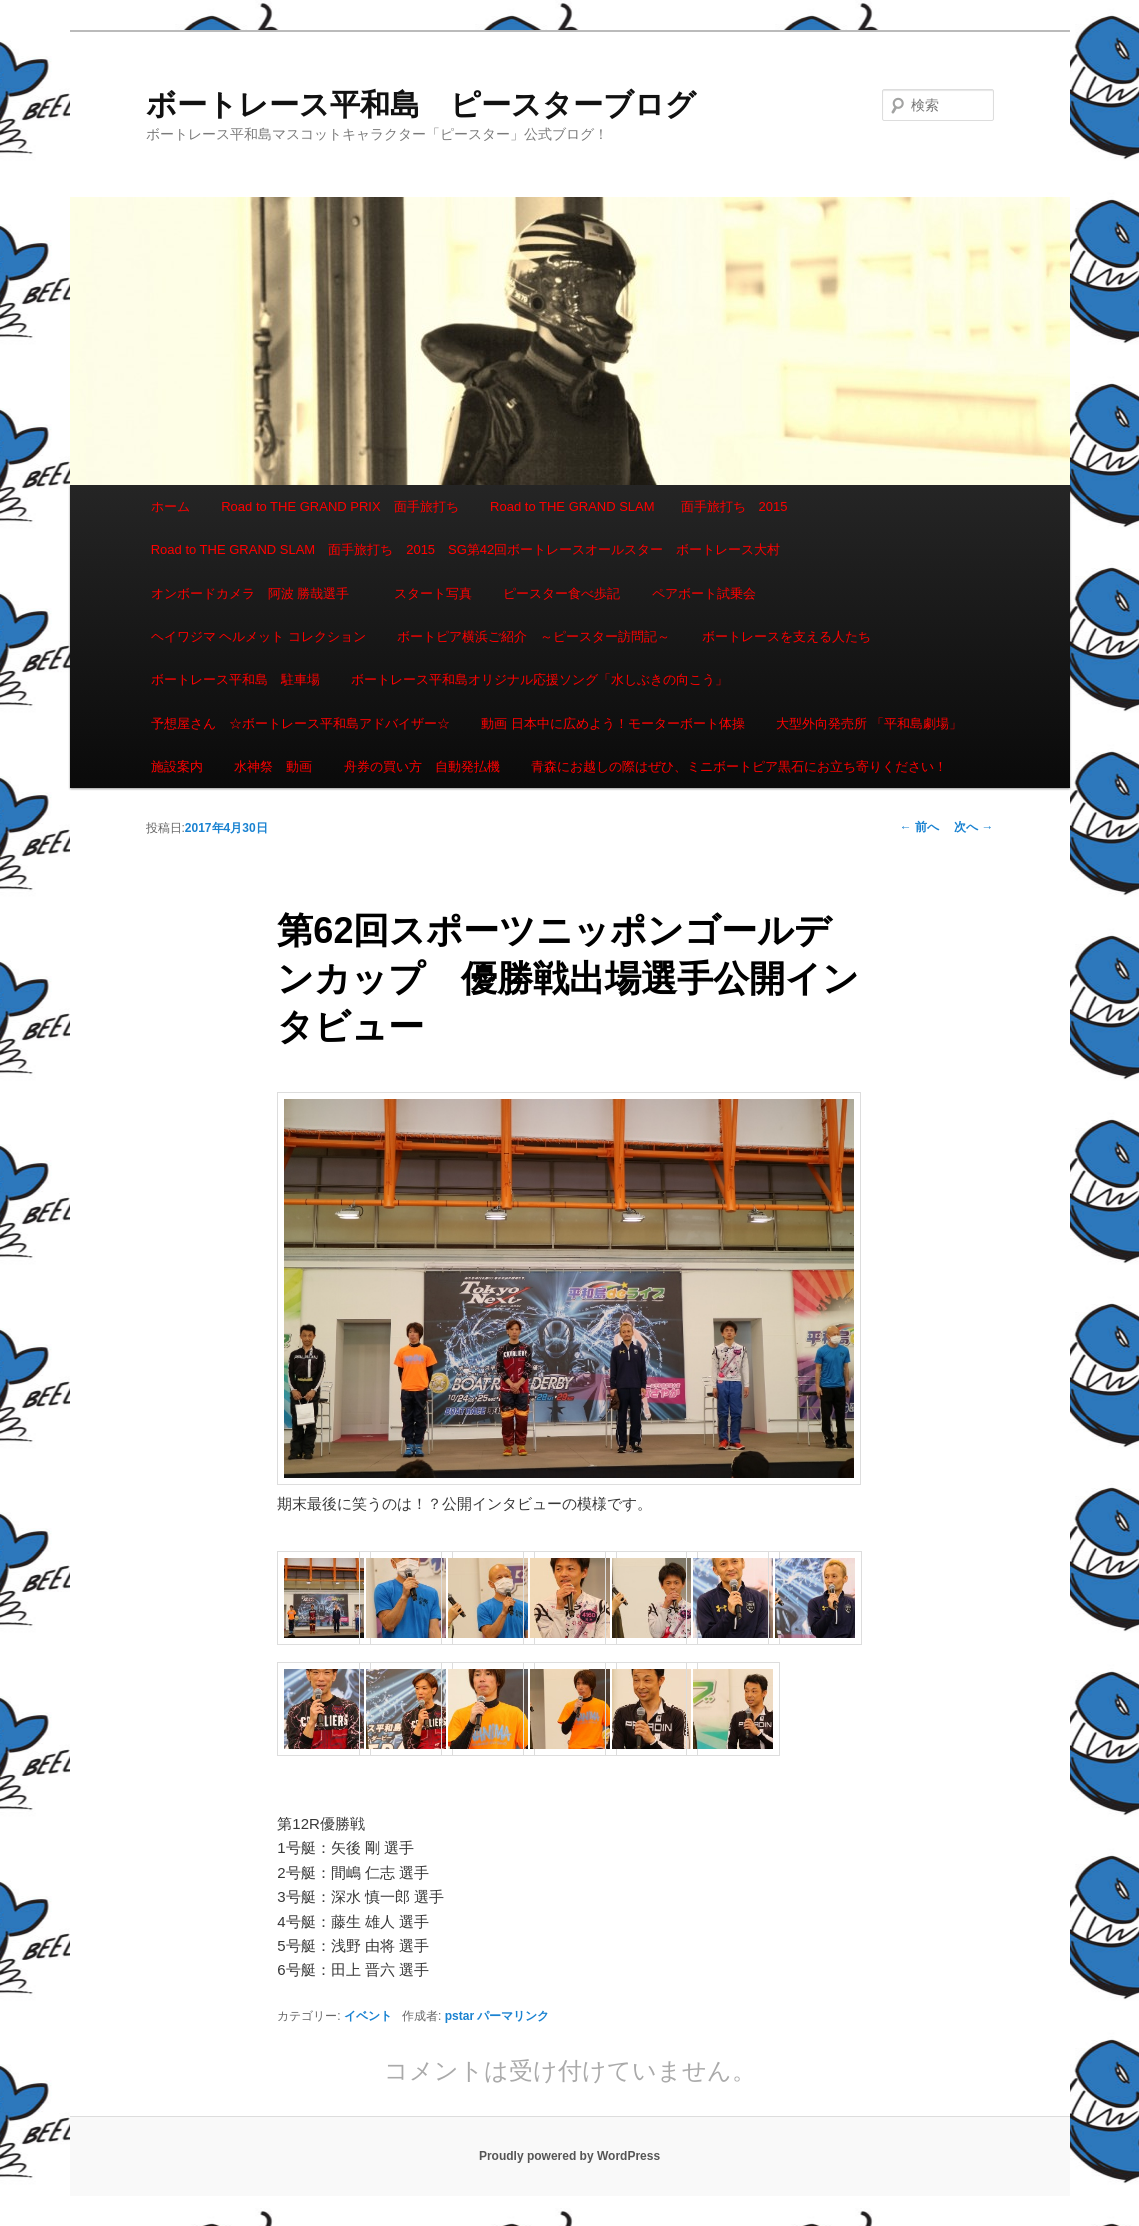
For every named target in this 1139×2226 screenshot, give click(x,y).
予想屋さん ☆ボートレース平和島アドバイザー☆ (300, 723)
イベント (368, 2016)
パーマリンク (513, 2016)
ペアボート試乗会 (704, 593)
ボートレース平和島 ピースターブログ (421, 104)
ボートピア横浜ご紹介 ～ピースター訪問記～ (533, 636)
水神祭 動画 (273, 766)
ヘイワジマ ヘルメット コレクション (258, 636)
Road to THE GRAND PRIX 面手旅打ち (339, 506)
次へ (973, 827)
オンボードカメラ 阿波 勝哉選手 (257, 593)
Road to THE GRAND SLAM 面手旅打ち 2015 (638, 506)
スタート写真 (433, 593)
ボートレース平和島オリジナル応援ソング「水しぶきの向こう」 (539, 679)
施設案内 (177, 766)
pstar (459, 2016)
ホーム (170, 506)
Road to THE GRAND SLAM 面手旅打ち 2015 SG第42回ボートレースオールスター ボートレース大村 (466, 549)
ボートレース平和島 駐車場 (235, 679)
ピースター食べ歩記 (561, 593)
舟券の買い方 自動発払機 (422, 766)
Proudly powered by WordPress (569, 2156)
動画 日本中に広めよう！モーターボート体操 (613, 723)
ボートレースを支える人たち (786, 636)
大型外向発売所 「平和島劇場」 (869, 723)
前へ (919, 827)
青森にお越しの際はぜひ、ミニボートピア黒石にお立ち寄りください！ (739, 766)
